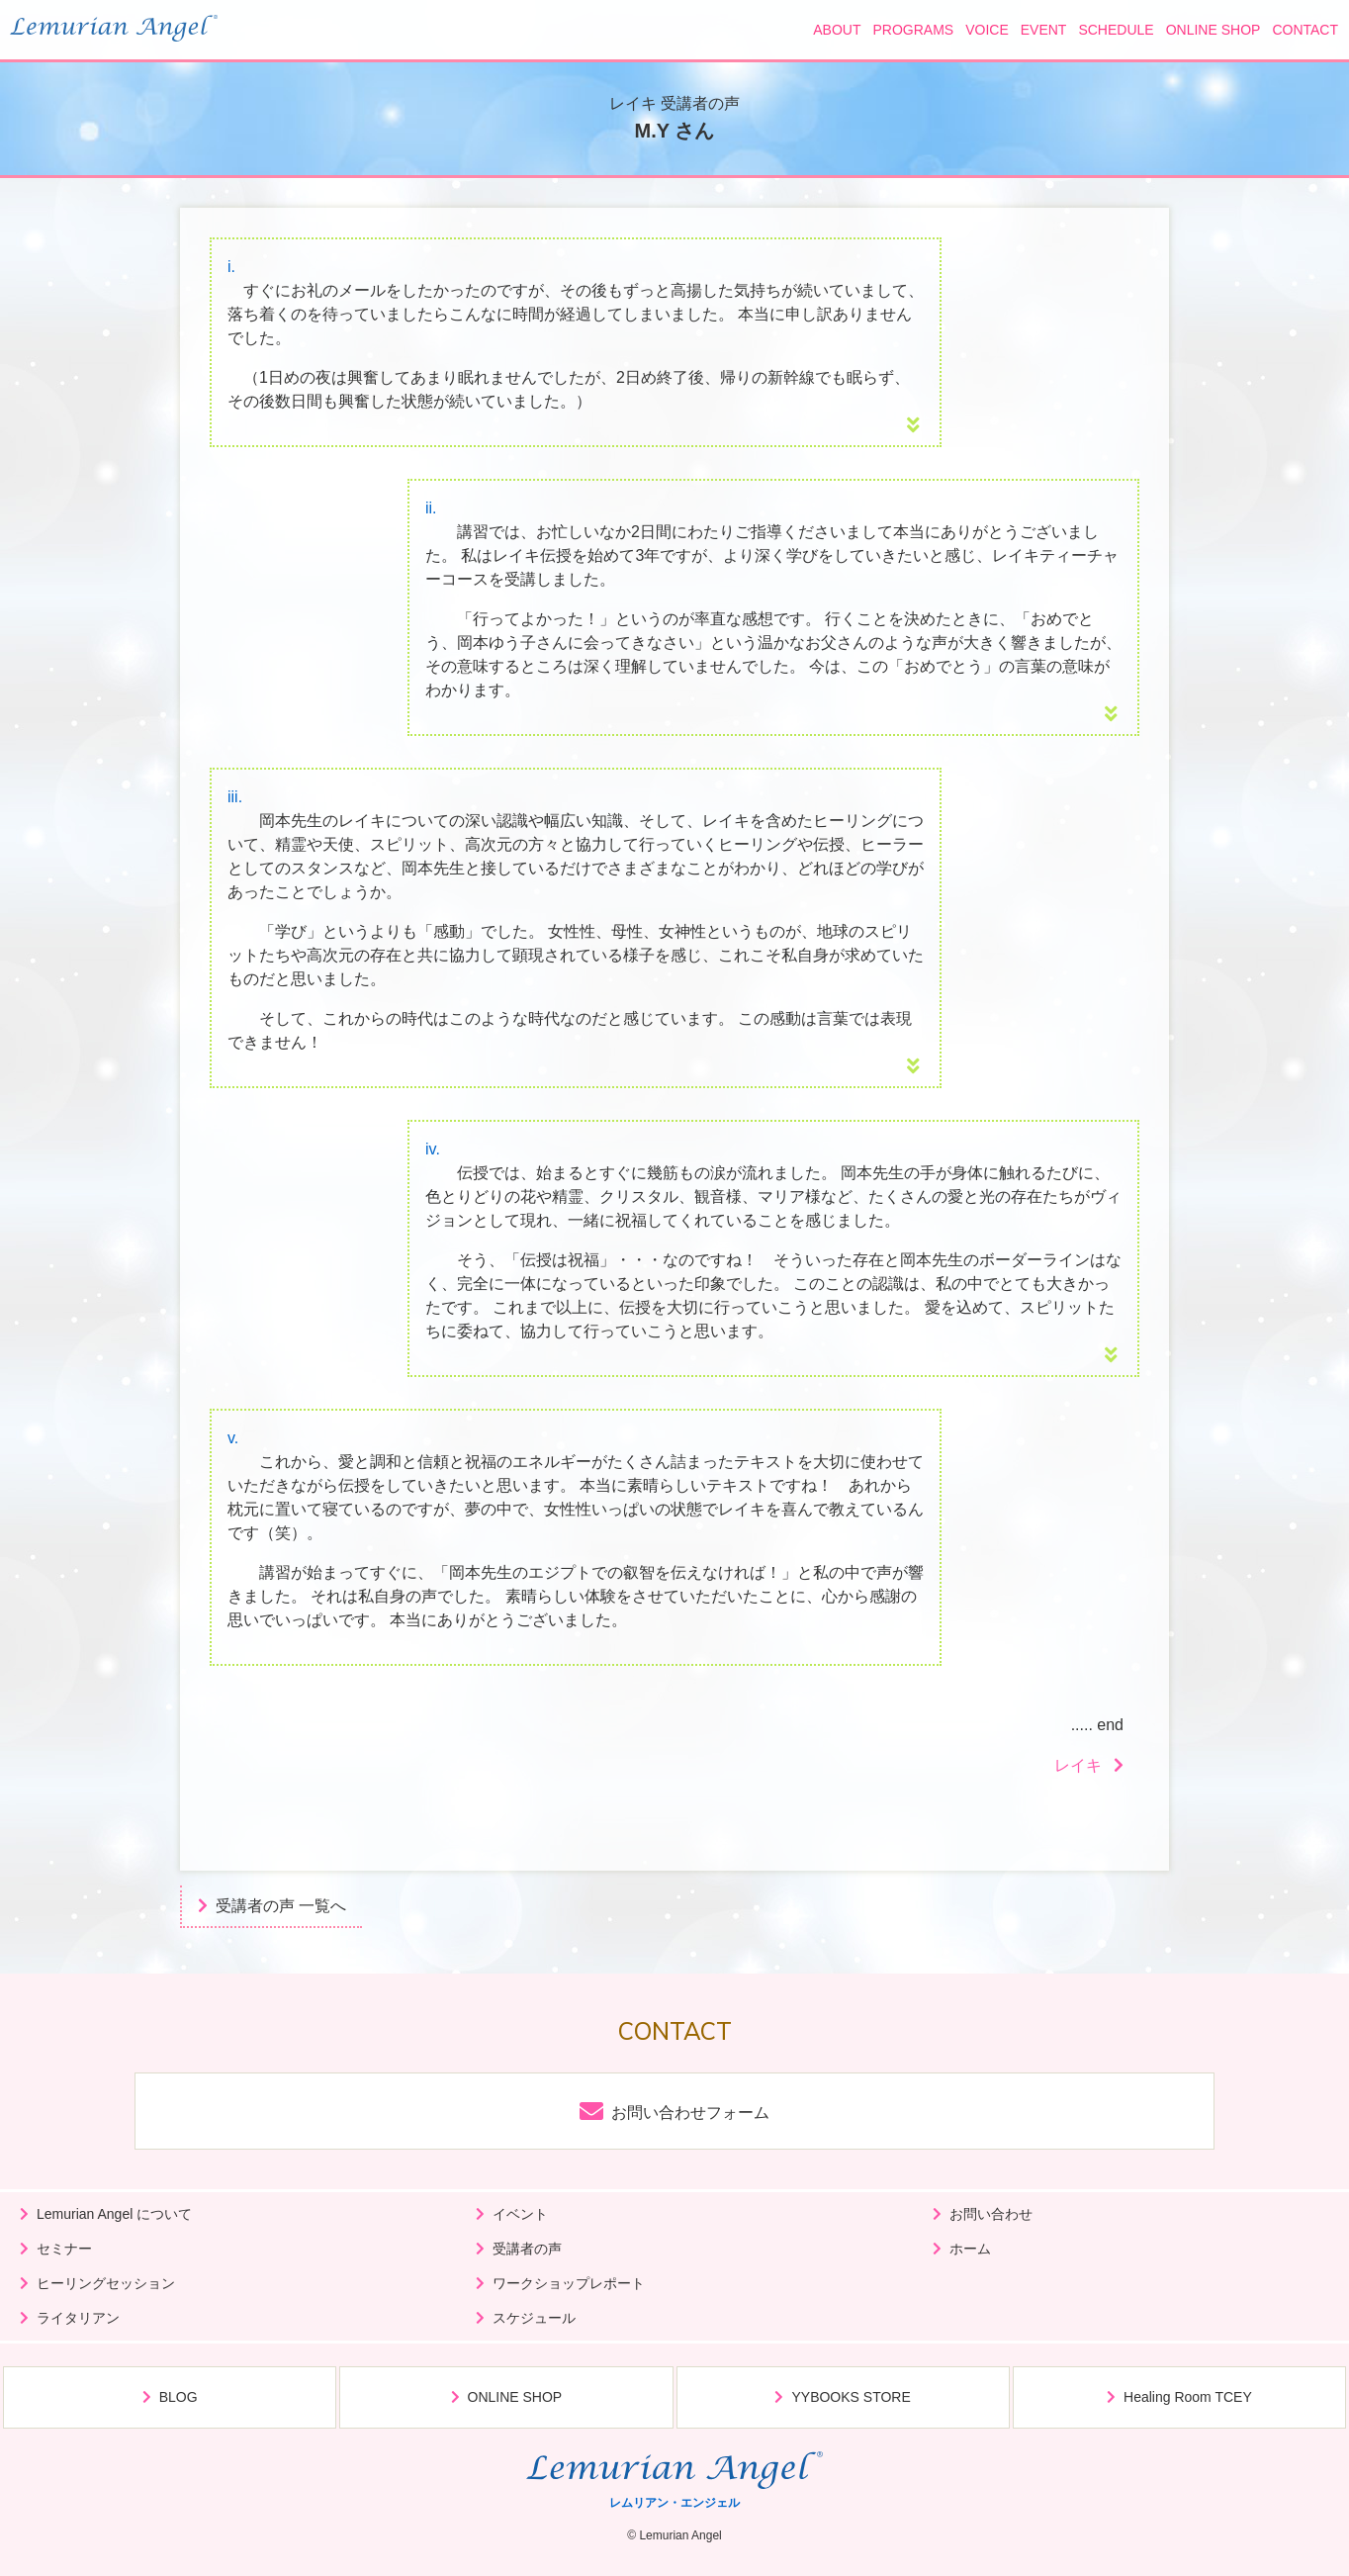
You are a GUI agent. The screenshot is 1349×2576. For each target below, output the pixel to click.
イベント (520, 2214)
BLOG (178, 2397)
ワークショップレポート (569, 2283)
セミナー (64, 2248)
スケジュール (534, 2318)
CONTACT (1305, 30)
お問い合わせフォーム (690, 2112)
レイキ (1078, 1765)
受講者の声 (527, 2248)
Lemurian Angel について (114, 2214)
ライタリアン (78, 2318)
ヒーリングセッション (106, 2283)
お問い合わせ (991, 2214)
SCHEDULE (1115, 30)
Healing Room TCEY (1188, 2397)
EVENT (1044, 30)
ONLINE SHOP (1213, 30)
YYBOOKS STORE (850, 2397)
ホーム (970, 2248)
